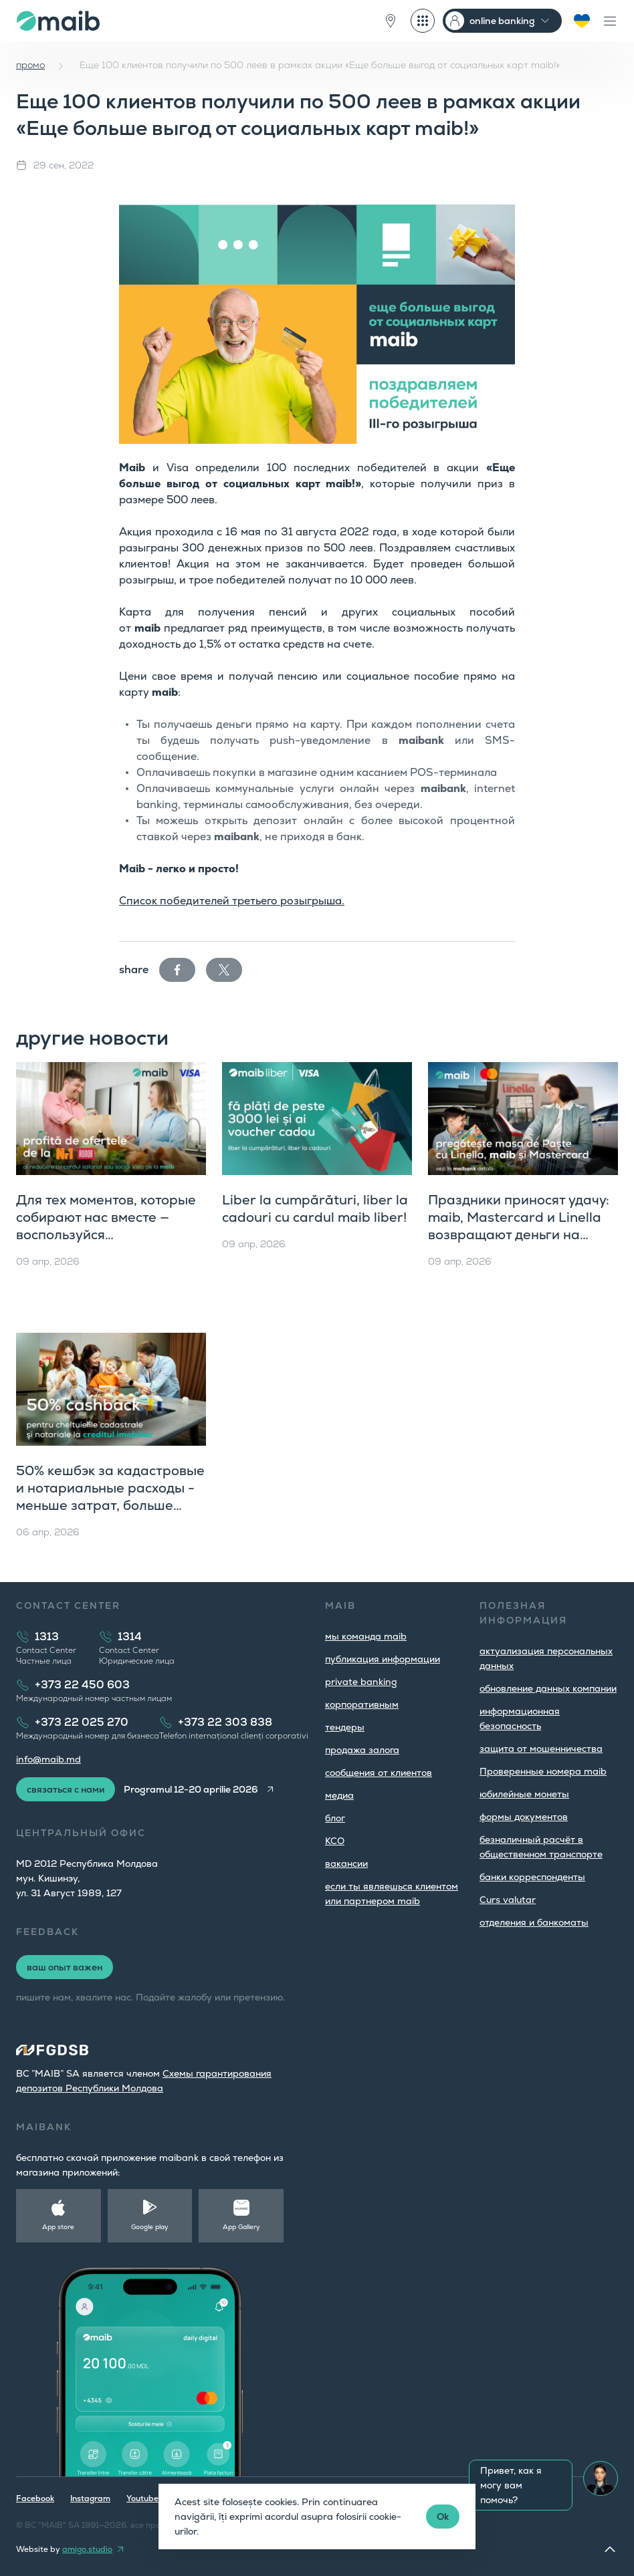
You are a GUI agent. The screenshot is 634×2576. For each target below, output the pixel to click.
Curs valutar (508, 1900)
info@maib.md (48, 1759)
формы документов (524, 1817)
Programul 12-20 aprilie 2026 (191, 1789)
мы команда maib (366, 1636)
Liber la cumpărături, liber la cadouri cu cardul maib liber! (315, 1208)
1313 (47, 1637)
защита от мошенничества (541, 1749)
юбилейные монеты (524, 1794)
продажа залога (362, 1750)
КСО (334, 1841)
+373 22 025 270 (81, 1722)
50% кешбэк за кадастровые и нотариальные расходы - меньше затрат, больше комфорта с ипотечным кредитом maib (110, 1505)
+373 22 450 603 (82, 1685)
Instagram (90, 2498)
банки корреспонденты (532, 1877)
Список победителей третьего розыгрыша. (231, 901)
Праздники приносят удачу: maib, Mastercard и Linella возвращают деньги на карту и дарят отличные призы (518, 1234)
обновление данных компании (548, 1688)
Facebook (35, 2498)
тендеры (344, 1727)
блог (335, 1818)
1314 (130, 1637)
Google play (150, 2226)
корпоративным (362, 1704)
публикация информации (382, 1659)
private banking (361, 1682)
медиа (339, 1795)
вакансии (346, 1863)
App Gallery (241, 2226)
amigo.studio (87, 2549)
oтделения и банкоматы (534, 1922)
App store (58, 2226)
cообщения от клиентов (378, 1773)
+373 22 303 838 (225, 1722)
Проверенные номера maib (543, 1771)
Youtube (142, 2498)
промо (30, 65)
